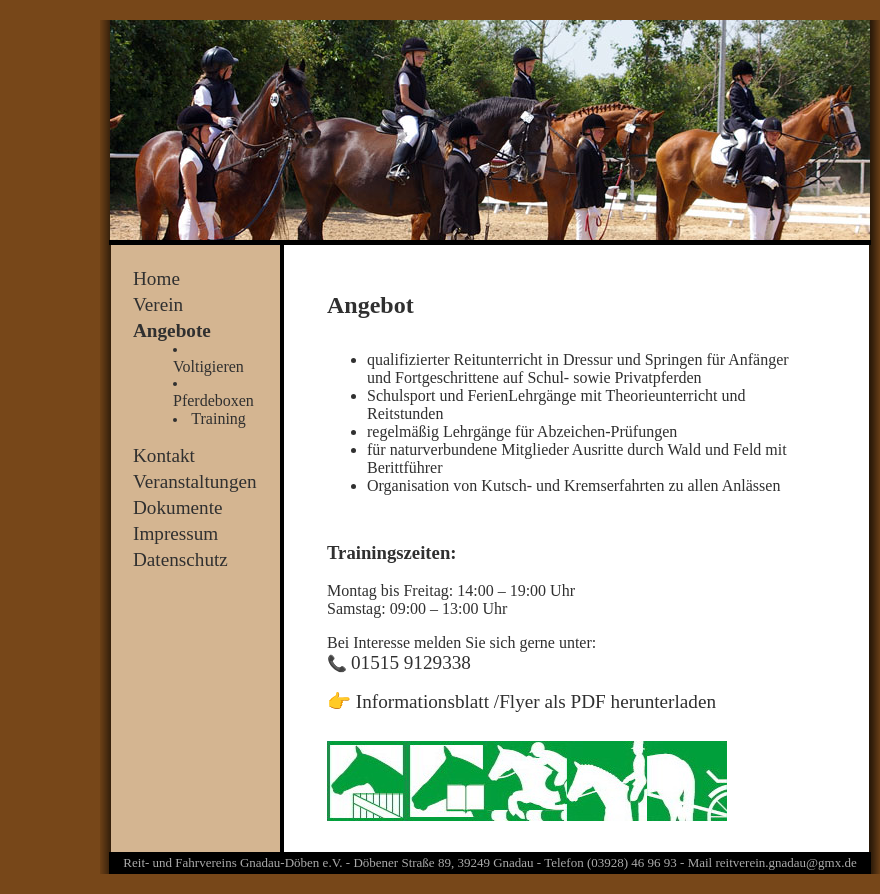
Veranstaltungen (195, 481)
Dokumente (178, 507)
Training (218, 418)
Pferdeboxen (213, 400)
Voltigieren (208, 366)
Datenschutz (180, 559)
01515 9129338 (411, 662)
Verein (158, 304)
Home (156, 278)
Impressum (175, 533)
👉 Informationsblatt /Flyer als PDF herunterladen (521, 701)
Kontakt (164, 455)
